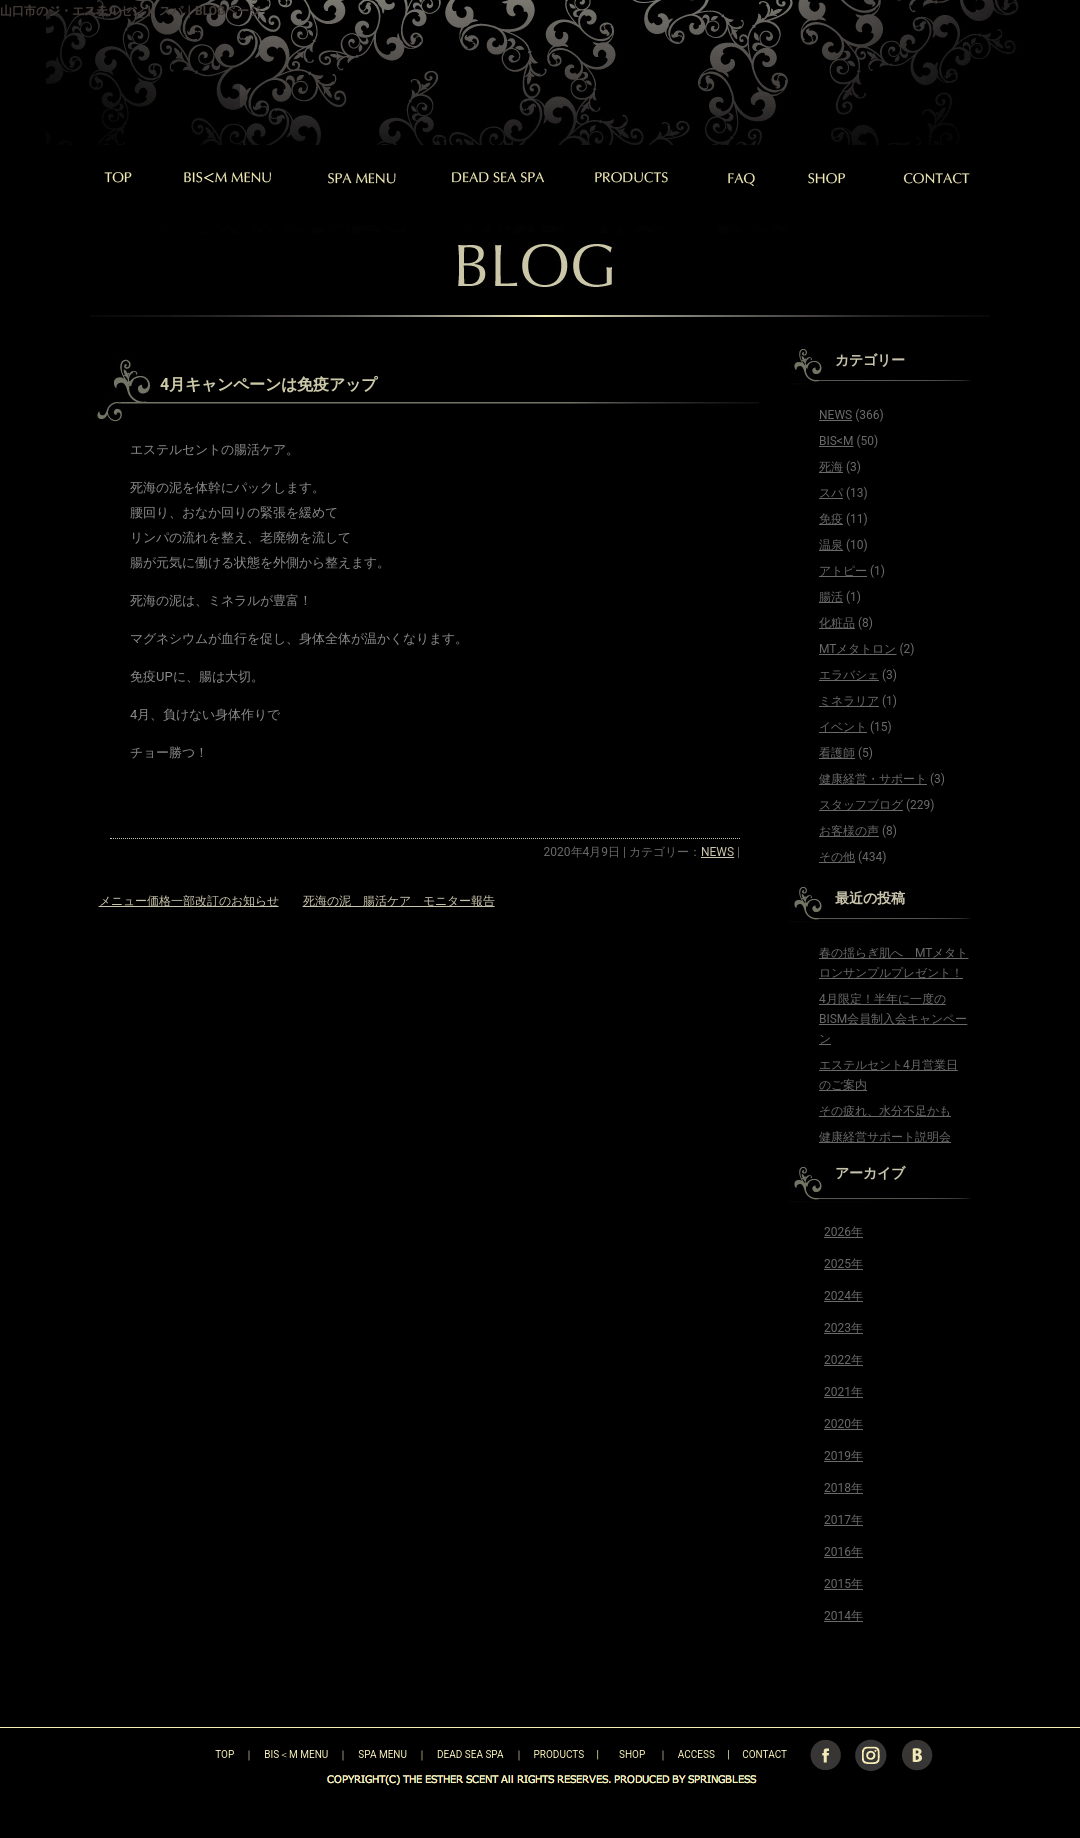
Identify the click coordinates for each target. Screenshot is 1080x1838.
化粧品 (837, 623)
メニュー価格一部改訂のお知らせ (189, 901)
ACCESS (696, 1754)
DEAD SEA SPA (470, 1754)
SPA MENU (382, 1754)
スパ (831, 493)
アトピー (843, 571)
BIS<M (836, 441)
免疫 (831, 519)
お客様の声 (849, 831)
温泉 (831, 545)
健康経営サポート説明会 (885, 1137)
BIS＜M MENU (296, 1754)
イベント (843, 727)
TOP (189, 1754)
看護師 (837, 753)
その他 (837, 857)
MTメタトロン (857, 649)
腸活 (831, 597)
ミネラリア (849, 701)
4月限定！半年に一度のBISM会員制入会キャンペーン (893, 1019)
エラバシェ (849, 675)
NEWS (717, 852)
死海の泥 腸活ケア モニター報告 (399, 901)
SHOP (632, 1754)
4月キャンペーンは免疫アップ (268, 384)
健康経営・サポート (873, 779)
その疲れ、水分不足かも (885, 1111)
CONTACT (764, 1754)
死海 (831, 467)
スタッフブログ (861, 805)
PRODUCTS (559, 1754)
